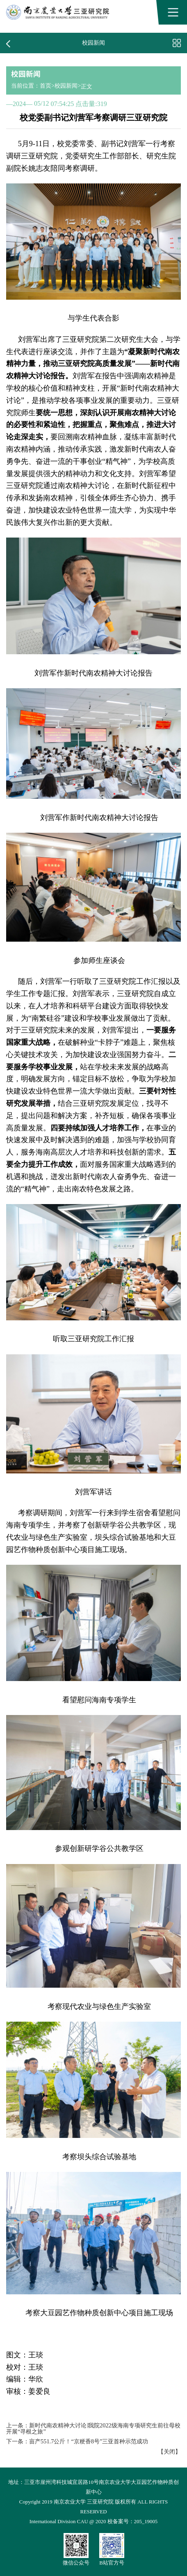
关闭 (169, 2451)
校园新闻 (66, 85)
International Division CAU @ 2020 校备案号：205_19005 (93, 2521)
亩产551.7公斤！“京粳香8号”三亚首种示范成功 (88, 2441)
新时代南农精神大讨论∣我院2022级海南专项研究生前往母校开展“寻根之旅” (93, 2428)
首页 (45, 85)
